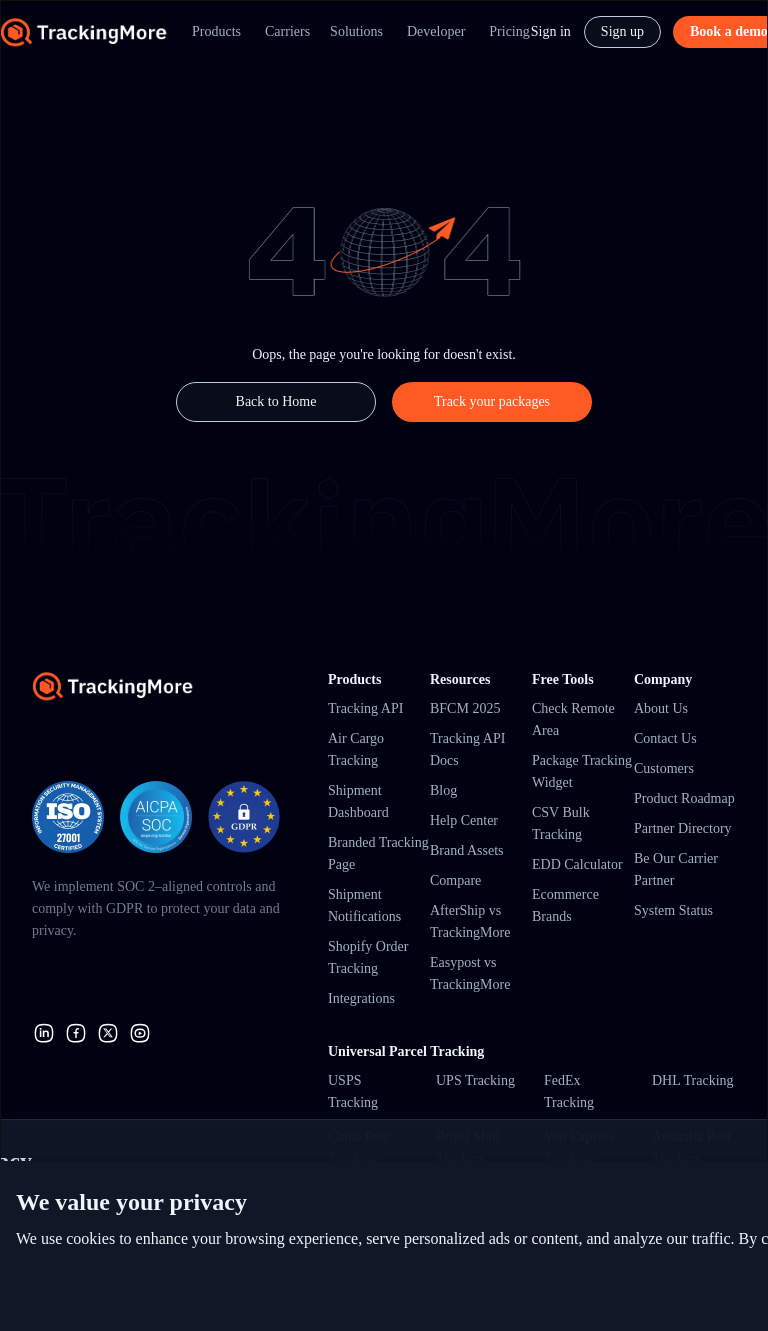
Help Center (464, 820)
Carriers (287, 31)
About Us (661, 708)
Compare (455, 880)
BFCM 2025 (465, 708)
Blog (443, 790)
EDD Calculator (577, 864)
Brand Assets (467, 850)
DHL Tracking (693, 1080)
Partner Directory (683, 828)
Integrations (361, 998)
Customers (664, 768)
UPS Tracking (475, 1080)
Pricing (509, 31)
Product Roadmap (684, 798)
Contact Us (665, 738)
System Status (673, 910)
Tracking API (365, 708)
